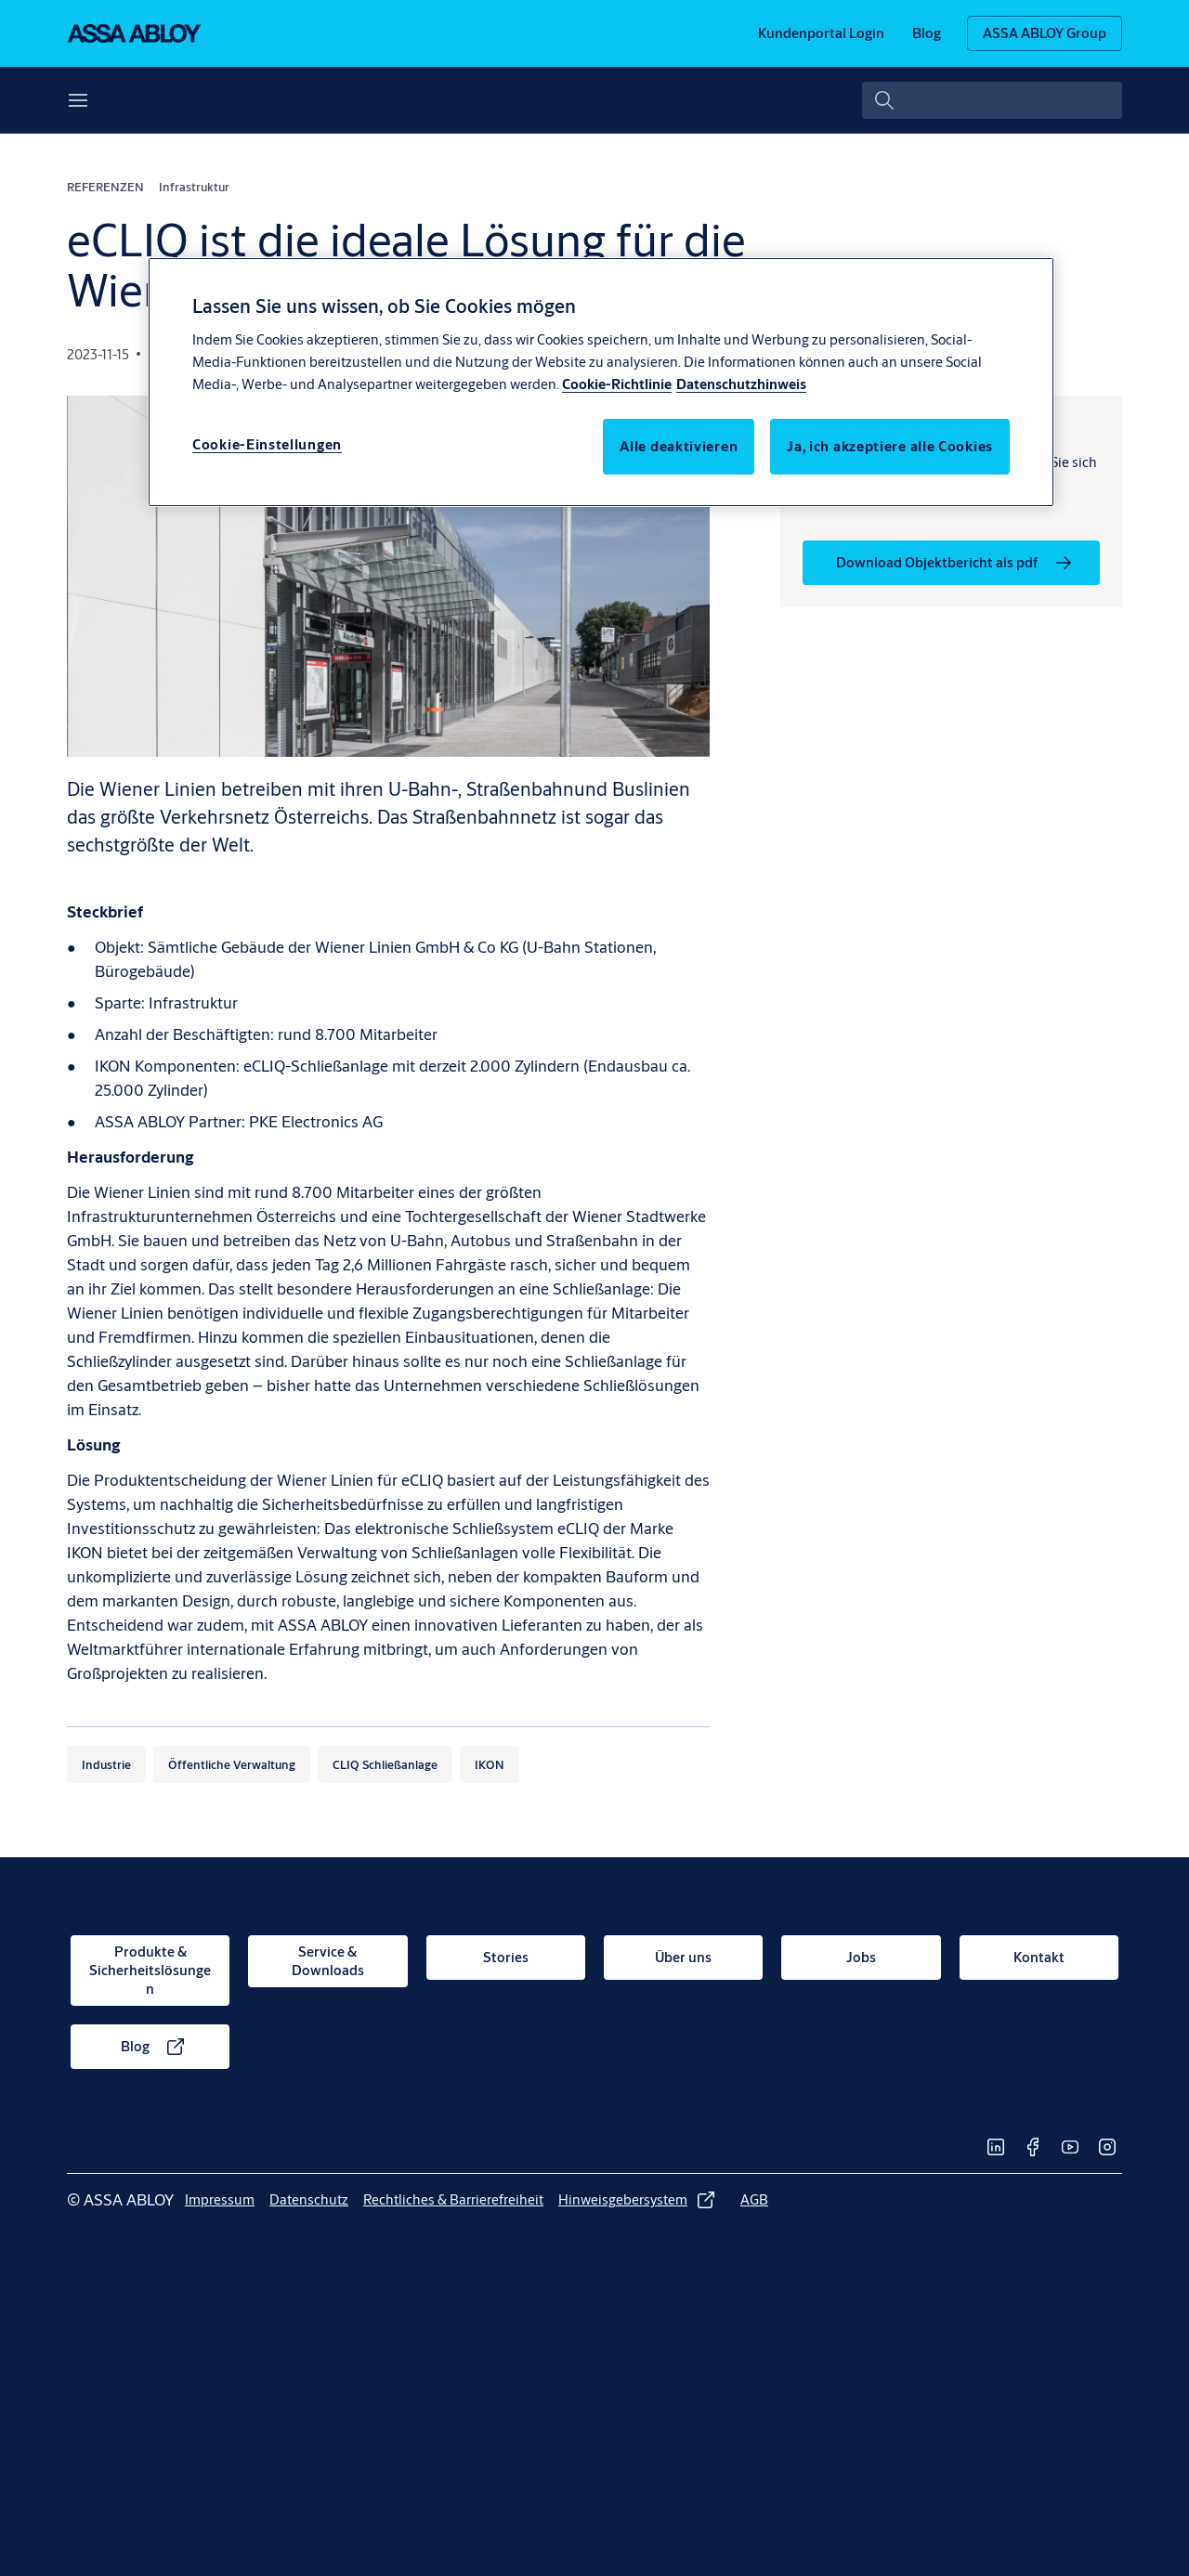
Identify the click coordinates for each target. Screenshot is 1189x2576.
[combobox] (992, 100)
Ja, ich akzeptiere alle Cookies (890, 446)
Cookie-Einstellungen (267, 444)
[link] (821, 33)
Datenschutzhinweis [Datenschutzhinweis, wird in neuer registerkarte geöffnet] (741, 384)
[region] (601, 381)
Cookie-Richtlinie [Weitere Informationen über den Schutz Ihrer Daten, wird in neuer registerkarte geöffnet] (617, 384)
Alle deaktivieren (679, 446)
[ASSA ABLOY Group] (1044, 33)
